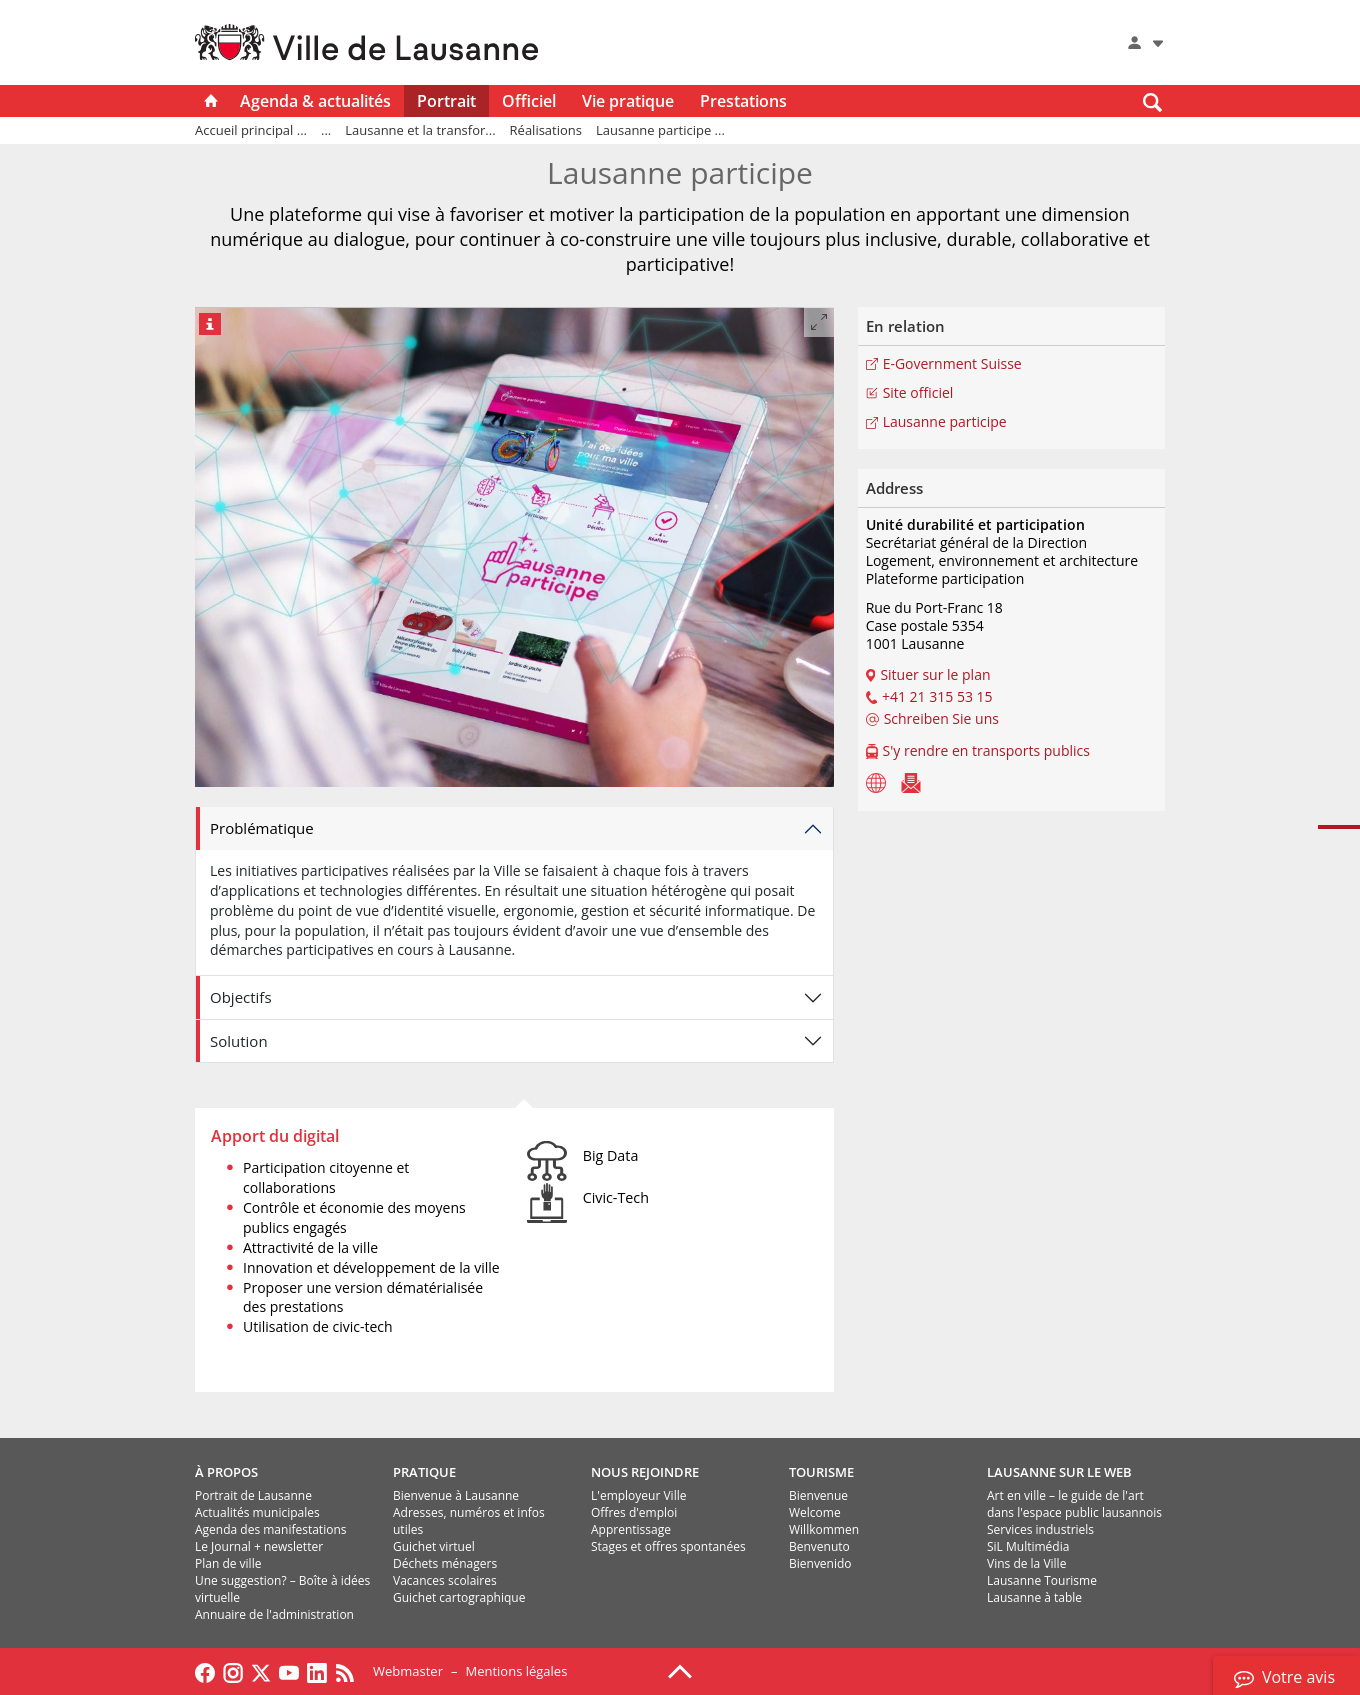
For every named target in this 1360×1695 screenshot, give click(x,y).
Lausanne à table (1034, 1597)
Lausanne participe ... (660, 130)
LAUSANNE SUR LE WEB (1059, 1472)
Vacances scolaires (445, 1580)
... (326, 130)
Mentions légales (516, 1671)
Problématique (262, 828)
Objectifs (241, 997)
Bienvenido (820, 1563)
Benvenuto (819, 1546)
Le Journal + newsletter (259, 1546)
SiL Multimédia (1028, 1546)
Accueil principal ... (251, 130)
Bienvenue (818, 1495)
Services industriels (1040, 1529)
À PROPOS (226, 1472)
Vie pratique (628, 101)
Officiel (529, 101)
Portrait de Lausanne (253, 1495)
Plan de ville (228, 1563)
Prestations (743, 101)
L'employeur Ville (638, 1495)
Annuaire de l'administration (274, 1614)
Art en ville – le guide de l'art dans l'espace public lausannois (1074, 1504)
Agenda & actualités (315, 101)
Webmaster (408, 1671)
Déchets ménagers (445, 1563)
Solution (239, 1041)
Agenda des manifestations (270, 1529)
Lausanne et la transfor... (420, 130)
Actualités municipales (257, 1512)
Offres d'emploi (634, 1512)
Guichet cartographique (459, 1597)
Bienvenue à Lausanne (456, 1495)
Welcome (815, 1512)
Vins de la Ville (1026, 1563)
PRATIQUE (424, 1472)
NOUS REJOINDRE (645, 1472)
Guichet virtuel (434, 1546)
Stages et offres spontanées (668, 1546)
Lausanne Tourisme (1042, 1580)
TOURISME (821, 1472)
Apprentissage (631, 1529)
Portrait (446, 101)
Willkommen (824, 1529)
